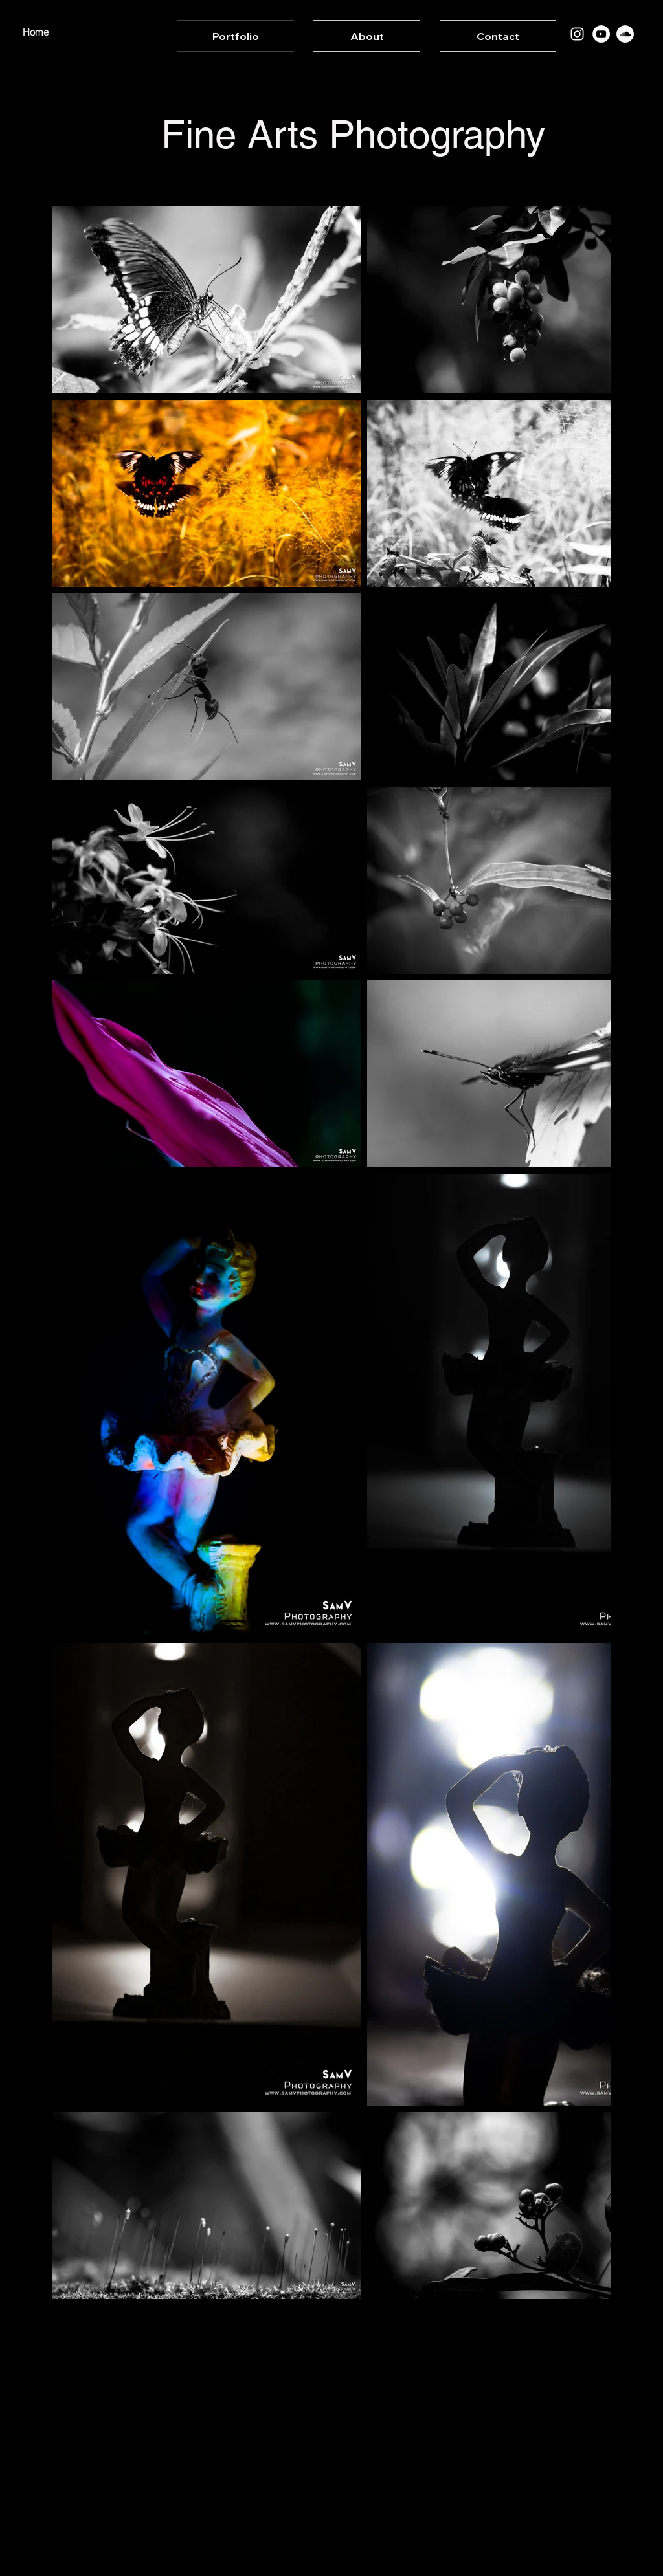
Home (36, 32)
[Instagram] (577, 34)
